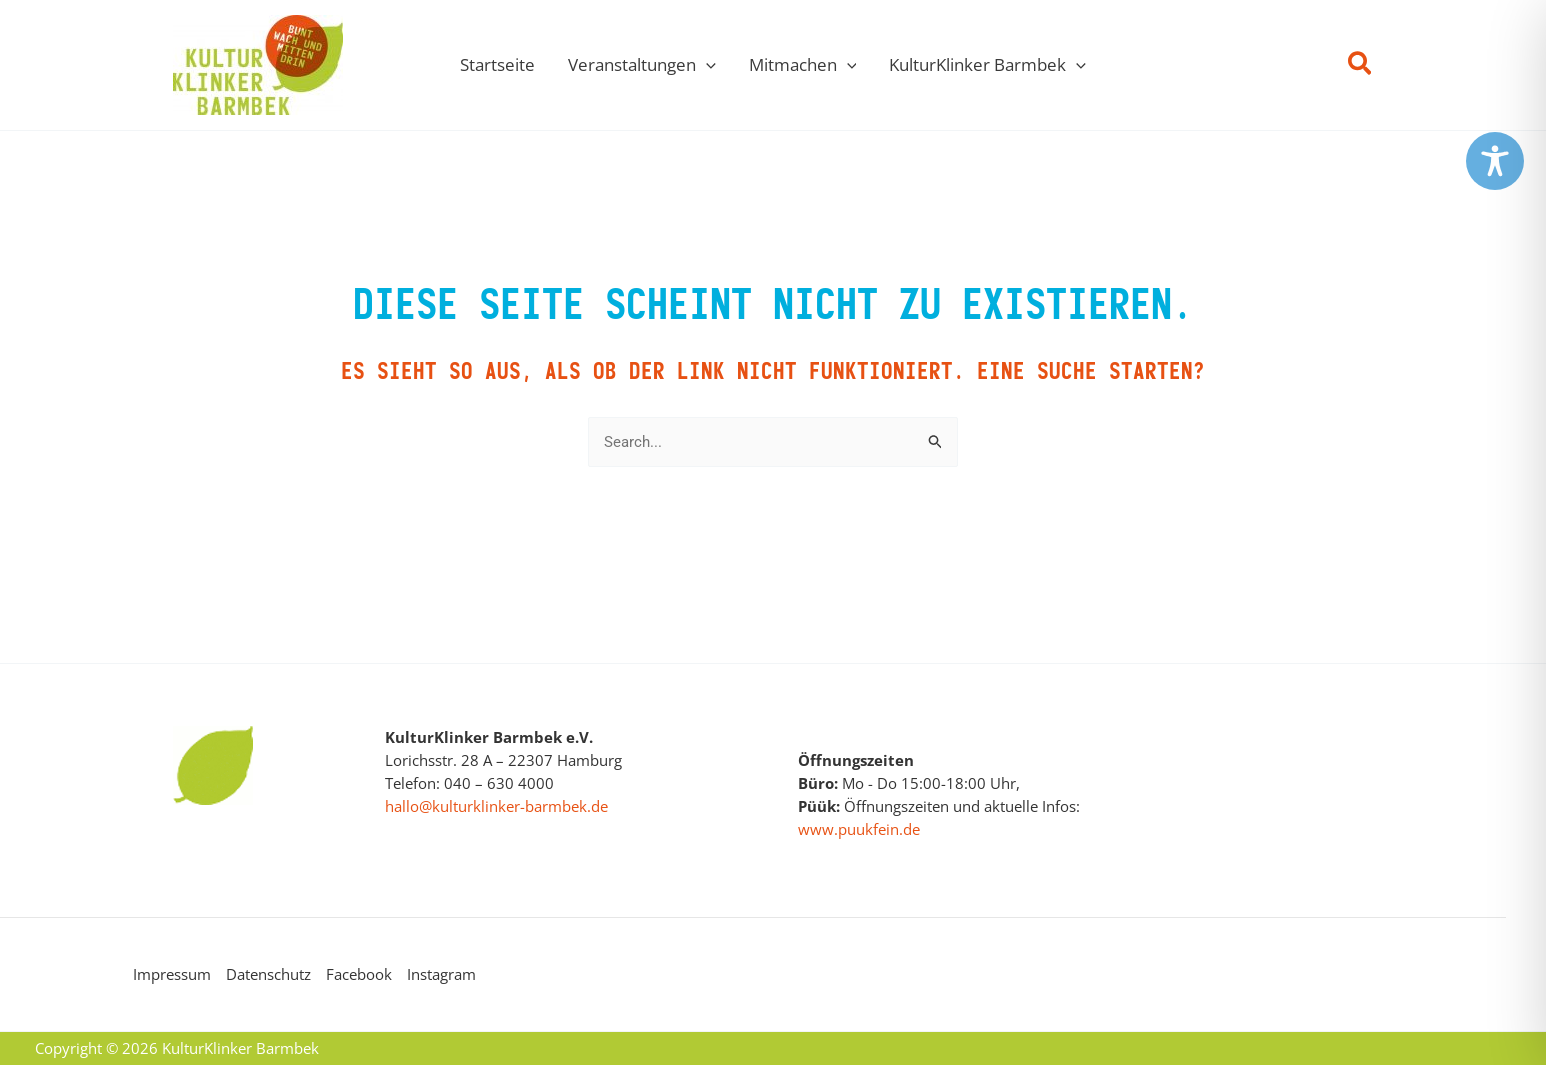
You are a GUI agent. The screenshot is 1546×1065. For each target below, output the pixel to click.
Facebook (359, 974)
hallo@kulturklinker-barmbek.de (496, 806)
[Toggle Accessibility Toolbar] (1495, 161)
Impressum (172, 974)
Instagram (441, 974)
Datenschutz (268, 974)
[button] (706, 65)
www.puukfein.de (859, 829)
